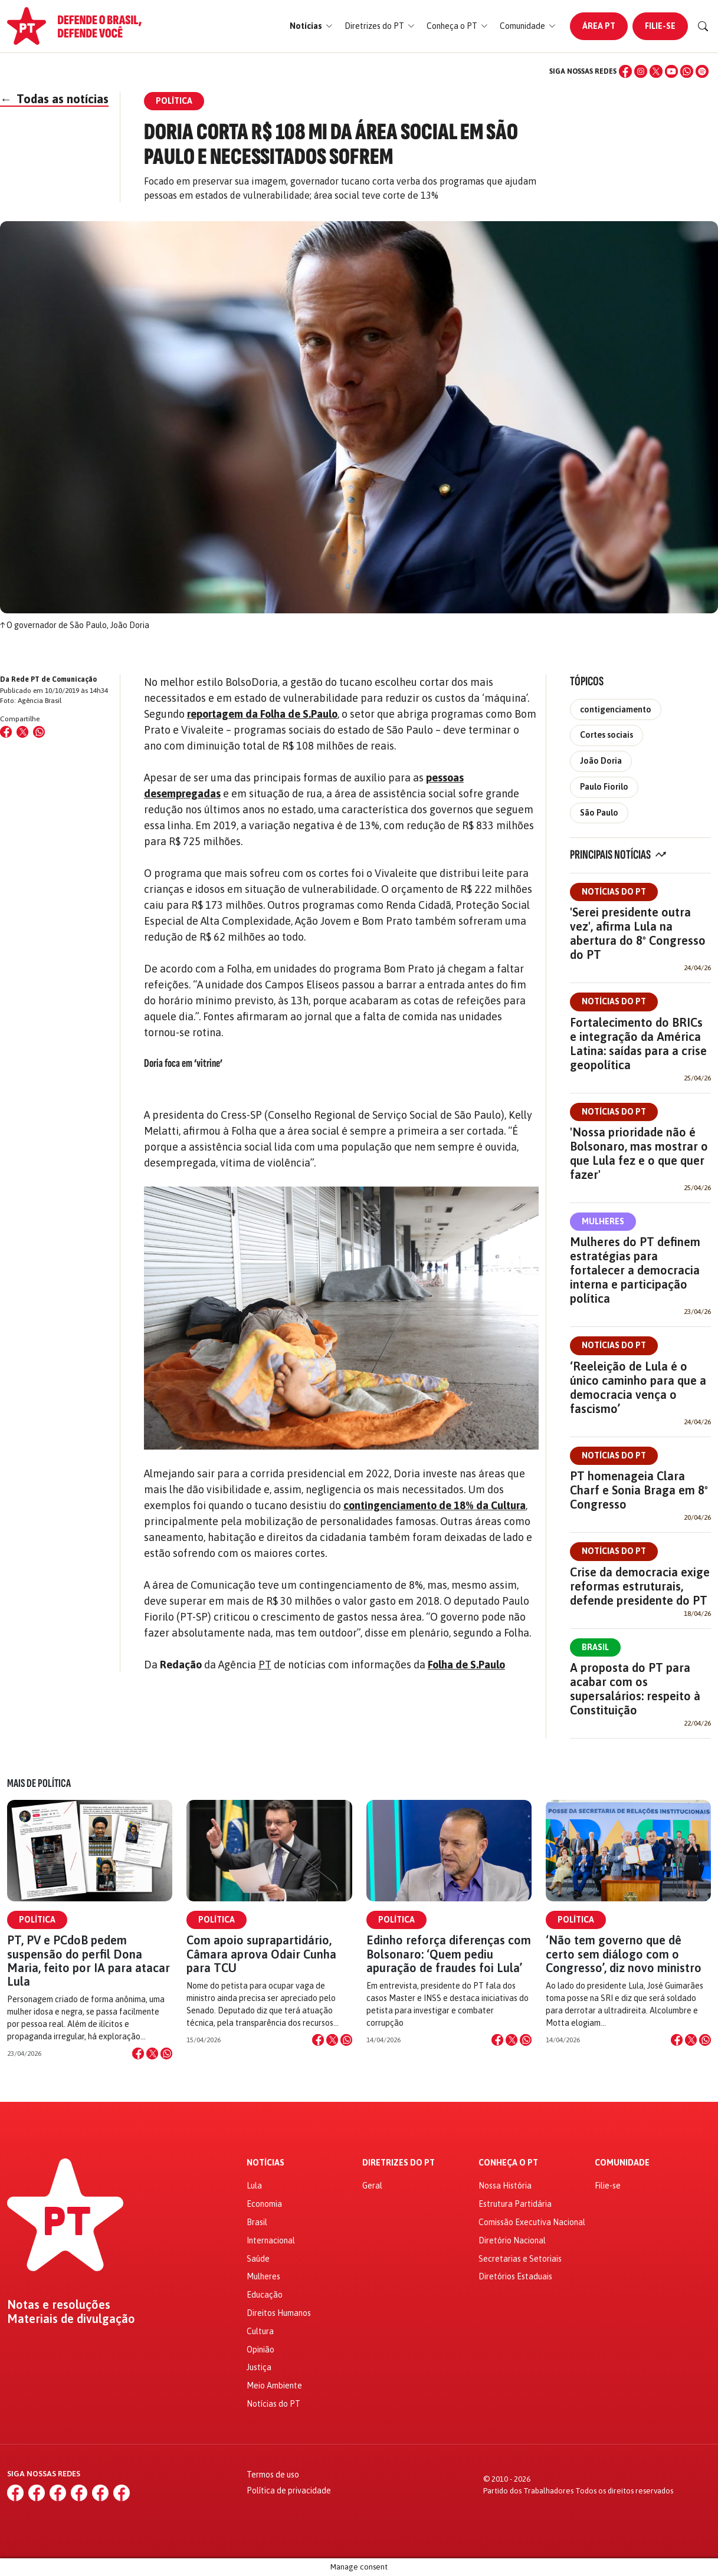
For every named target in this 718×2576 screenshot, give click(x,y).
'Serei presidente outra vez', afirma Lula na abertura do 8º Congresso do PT (638, 933)
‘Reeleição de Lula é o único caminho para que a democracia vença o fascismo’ (638, 1387)
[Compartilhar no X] (152, 2053)
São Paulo (599, 812)
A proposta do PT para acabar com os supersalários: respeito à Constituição (635, 1689)
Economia (264, 2204)
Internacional (271, 2240)
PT (264, 1664)
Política (37, 1919)
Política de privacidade (289, 2490)
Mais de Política (39, 1783)
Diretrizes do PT (398, 2162)
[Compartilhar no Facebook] (6, 732)
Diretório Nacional (512, 2240)
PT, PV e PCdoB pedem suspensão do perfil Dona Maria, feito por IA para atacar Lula (88, 1960)
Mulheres (603, 1221)
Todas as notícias (54, 99)
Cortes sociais (606, 735)
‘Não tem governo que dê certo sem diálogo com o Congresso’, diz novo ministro (623, 1953)
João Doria (601, 760)
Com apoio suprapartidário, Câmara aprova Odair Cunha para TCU (261, 1953)
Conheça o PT (508, 2162)
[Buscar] (703, 26)
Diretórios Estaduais (515, 2276)
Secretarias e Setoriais (520, 2258)
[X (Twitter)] (656, 71)
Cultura (260, 2331)
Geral (372, 2185)
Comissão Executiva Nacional (531, 2222)
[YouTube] (671, 71)
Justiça (259, 2367)
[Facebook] (625, 71)
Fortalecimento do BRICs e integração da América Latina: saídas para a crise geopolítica (638, 1044)
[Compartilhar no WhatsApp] (39, 732)
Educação (265, 2294)
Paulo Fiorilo (604, 786)
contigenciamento (615, 709)
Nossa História (505, 2185)
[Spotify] (702, 71)
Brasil (595, 1647)
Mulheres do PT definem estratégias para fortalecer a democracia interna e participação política (635, 1270)
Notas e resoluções (58, 2304)
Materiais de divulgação (71, 2318)
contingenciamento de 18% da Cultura (434, 1505)
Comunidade (622, 2162)
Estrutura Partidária (515, 2204)
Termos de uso (273, 2474)
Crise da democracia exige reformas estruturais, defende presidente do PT (640, 1586)
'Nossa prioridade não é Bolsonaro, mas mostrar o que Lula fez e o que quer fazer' (639, 1153)
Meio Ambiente (274, 2385)
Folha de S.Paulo (466, 1664)
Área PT (598, 26)
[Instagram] (640, 71)
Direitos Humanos (279, 2313)
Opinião (260, 2349)
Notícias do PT (614, 891)
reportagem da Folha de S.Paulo (262, 714)
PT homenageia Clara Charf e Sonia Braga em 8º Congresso (639, 1490)
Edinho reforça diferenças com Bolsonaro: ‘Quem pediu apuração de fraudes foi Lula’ (448, 1953)
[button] (311, 26)
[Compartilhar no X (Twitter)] (22, 732)
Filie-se (660, 26)
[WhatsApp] (686, 71)
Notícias (265, 2162)
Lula (254, 2185)
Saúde (258, 2258)
